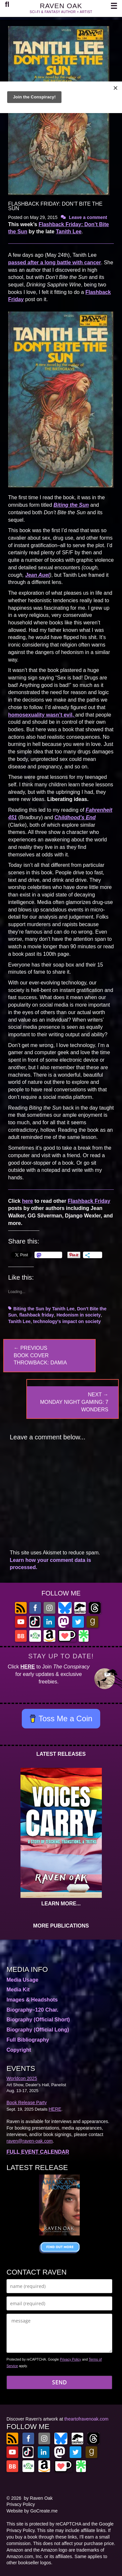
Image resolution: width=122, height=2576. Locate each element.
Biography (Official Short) (38, 2019)
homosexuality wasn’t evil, (41, 715)
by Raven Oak (38, 2498)
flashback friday (36, 1314)
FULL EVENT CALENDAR (38, 2152)
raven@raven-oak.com (30, 2141)
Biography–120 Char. (32, 2010)
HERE (27, 1666)
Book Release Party (27, 2102)
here (27, 1201)
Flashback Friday (89, 1201)
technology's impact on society (67, 1321)
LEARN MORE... (61, 1903)
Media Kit (18, 1989)
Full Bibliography (28, 2040)
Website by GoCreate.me (32, 2510)
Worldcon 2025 (22, 2078)
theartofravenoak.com (86, 2419)
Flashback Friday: (62, 224)
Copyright (19, 2050)
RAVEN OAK (61, 5)
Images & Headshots (32, 1999)
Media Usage (22, 1980)
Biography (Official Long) (38, 2029)
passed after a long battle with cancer (54, 262)
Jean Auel (37, 575)
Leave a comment (88, 217)
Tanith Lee (69, 231)
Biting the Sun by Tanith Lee (44, 1308)
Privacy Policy (70, 2359)
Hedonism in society (79, 1314)
